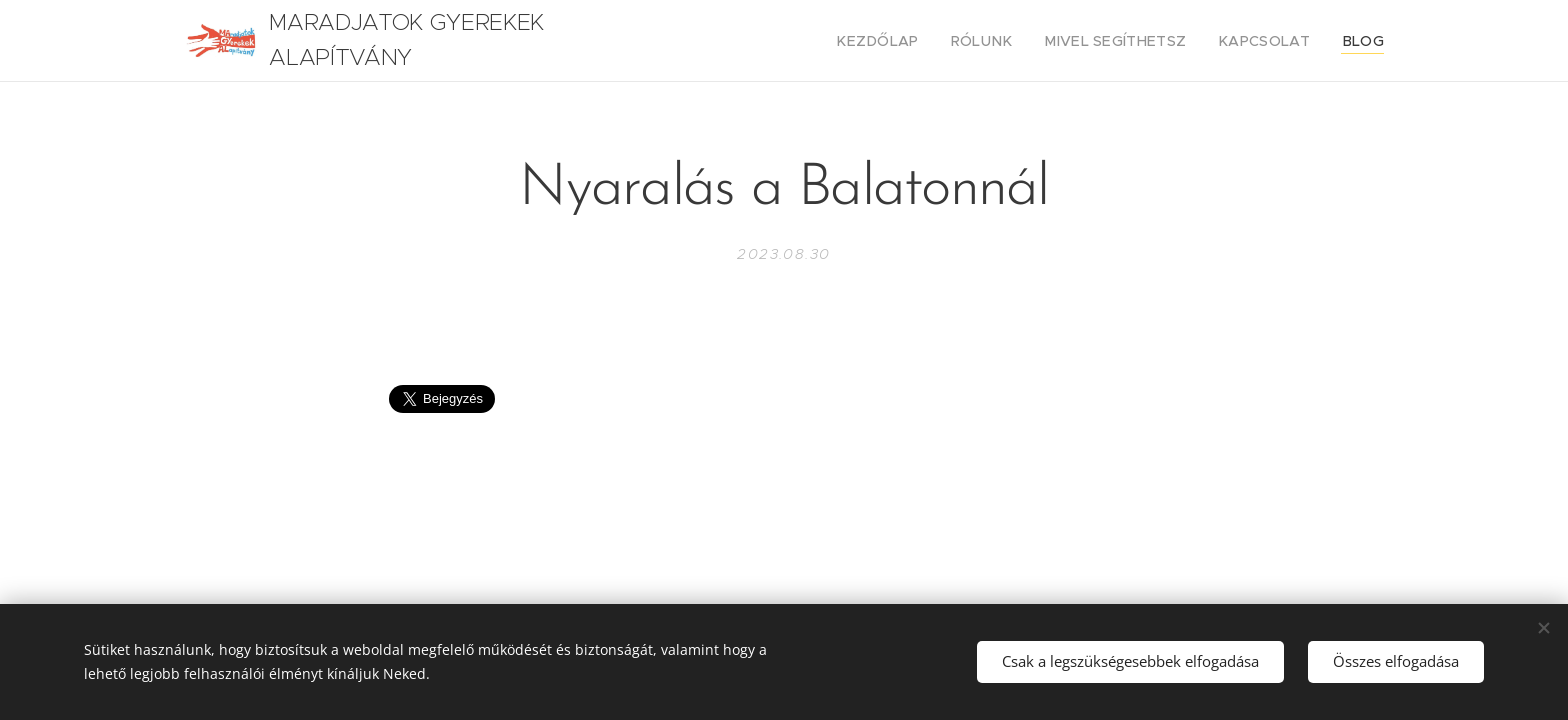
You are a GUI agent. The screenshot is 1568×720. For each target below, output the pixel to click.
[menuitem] (919, 41)
